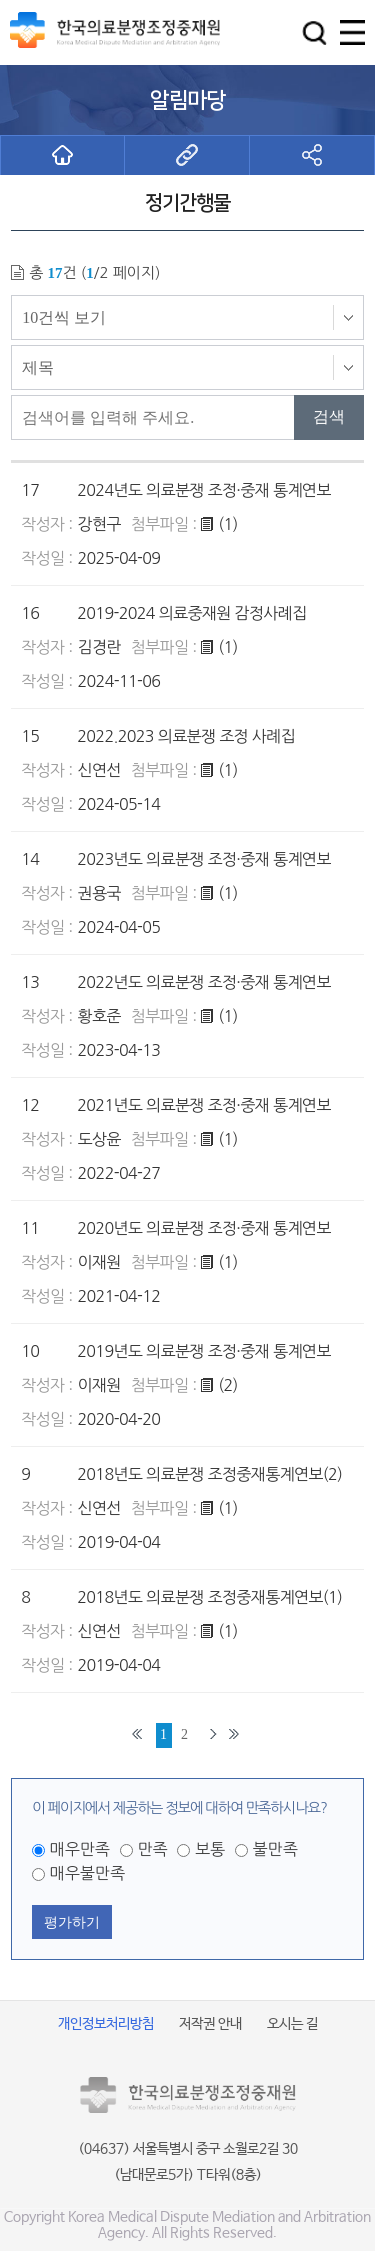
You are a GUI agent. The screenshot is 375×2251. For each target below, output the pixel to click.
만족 (152, 1849)
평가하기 (72, 1922)
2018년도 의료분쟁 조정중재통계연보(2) (209, 1474)
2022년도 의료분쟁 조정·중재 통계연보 (203, 982)
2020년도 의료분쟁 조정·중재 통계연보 (203, 1228)
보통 (210, 1849)
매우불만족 (87, 1873)
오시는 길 (292, 2024)
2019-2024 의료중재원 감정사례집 (191, 613)
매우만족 (80, 1849)
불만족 (275, 1849)
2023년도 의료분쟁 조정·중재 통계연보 (203, 859)
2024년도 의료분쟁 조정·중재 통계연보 (203, 490)
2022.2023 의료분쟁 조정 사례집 (186, 736)
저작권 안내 (210, 2024)
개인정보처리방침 (106, 2024)
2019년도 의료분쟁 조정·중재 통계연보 (203, 1351)
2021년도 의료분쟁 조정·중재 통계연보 (203, 1105)
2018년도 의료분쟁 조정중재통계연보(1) (209, 1597)
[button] (314, 32)
